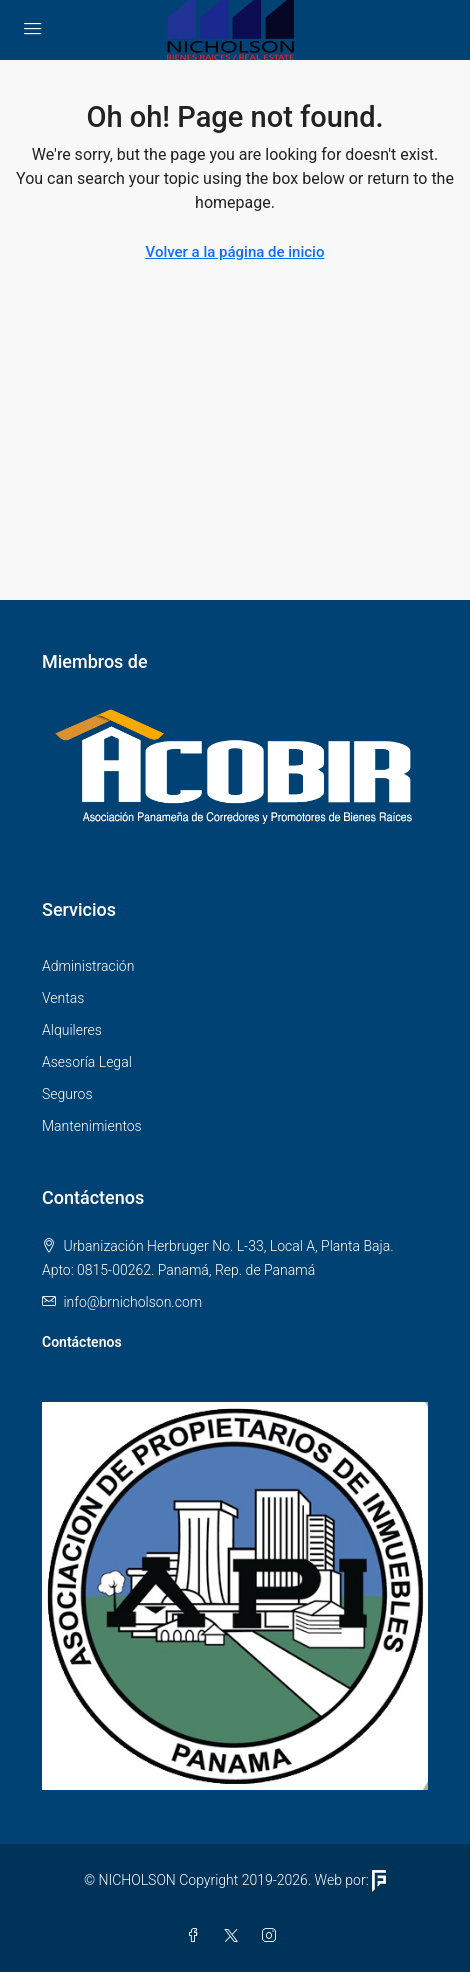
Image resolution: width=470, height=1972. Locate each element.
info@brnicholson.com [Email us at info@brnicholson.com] (132, 1302)
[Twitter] (235, 1936)
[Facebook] (197, 1936)
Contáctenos (82, 1342)
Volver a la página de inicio (235, 252)
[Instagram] (273, 1936)
